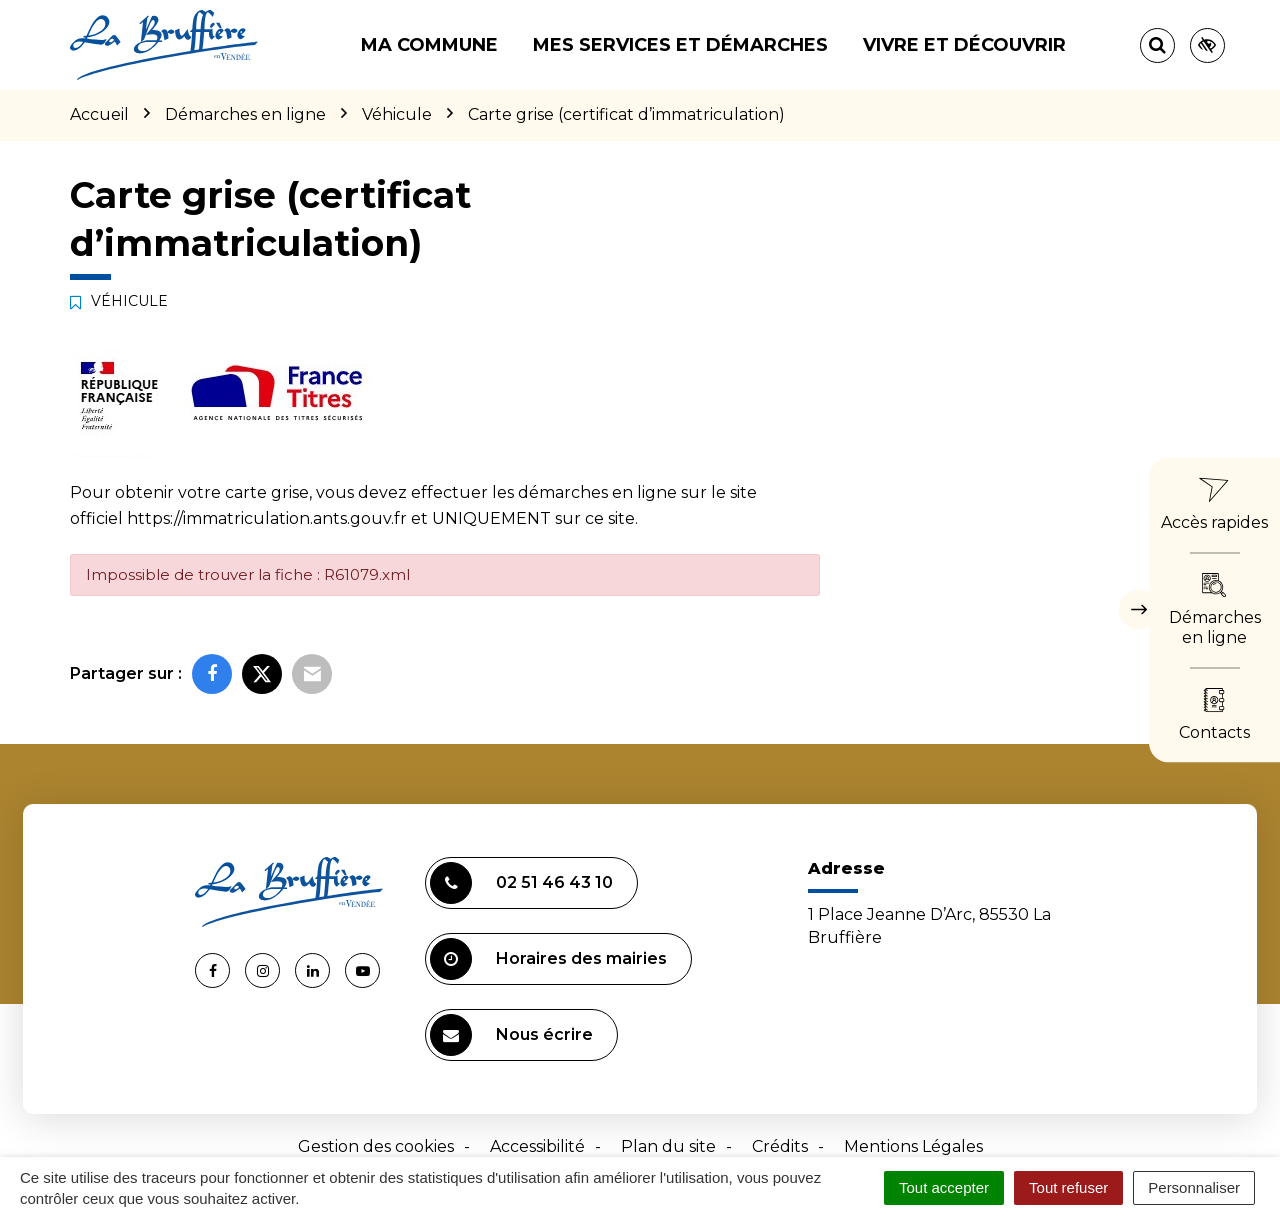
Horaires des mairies (548, 959)
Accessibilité (537, 1146)
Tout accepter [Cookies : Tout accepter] (944, 1187)
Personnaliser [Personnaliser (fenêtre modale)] (1194, 1187)
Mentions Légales (913, 1146)
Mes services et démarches (680, 45)
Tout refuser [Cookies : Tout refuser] (1068, 1187)
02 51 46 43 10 (521, 883)
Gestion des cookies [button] (376, 1146)
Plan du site (668, 1146)
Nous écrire (511, 1035)
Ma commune (429, 45)
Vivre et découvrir (964, 45)
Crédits (780, 1146)
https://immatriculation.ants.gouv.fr (267, 518)
